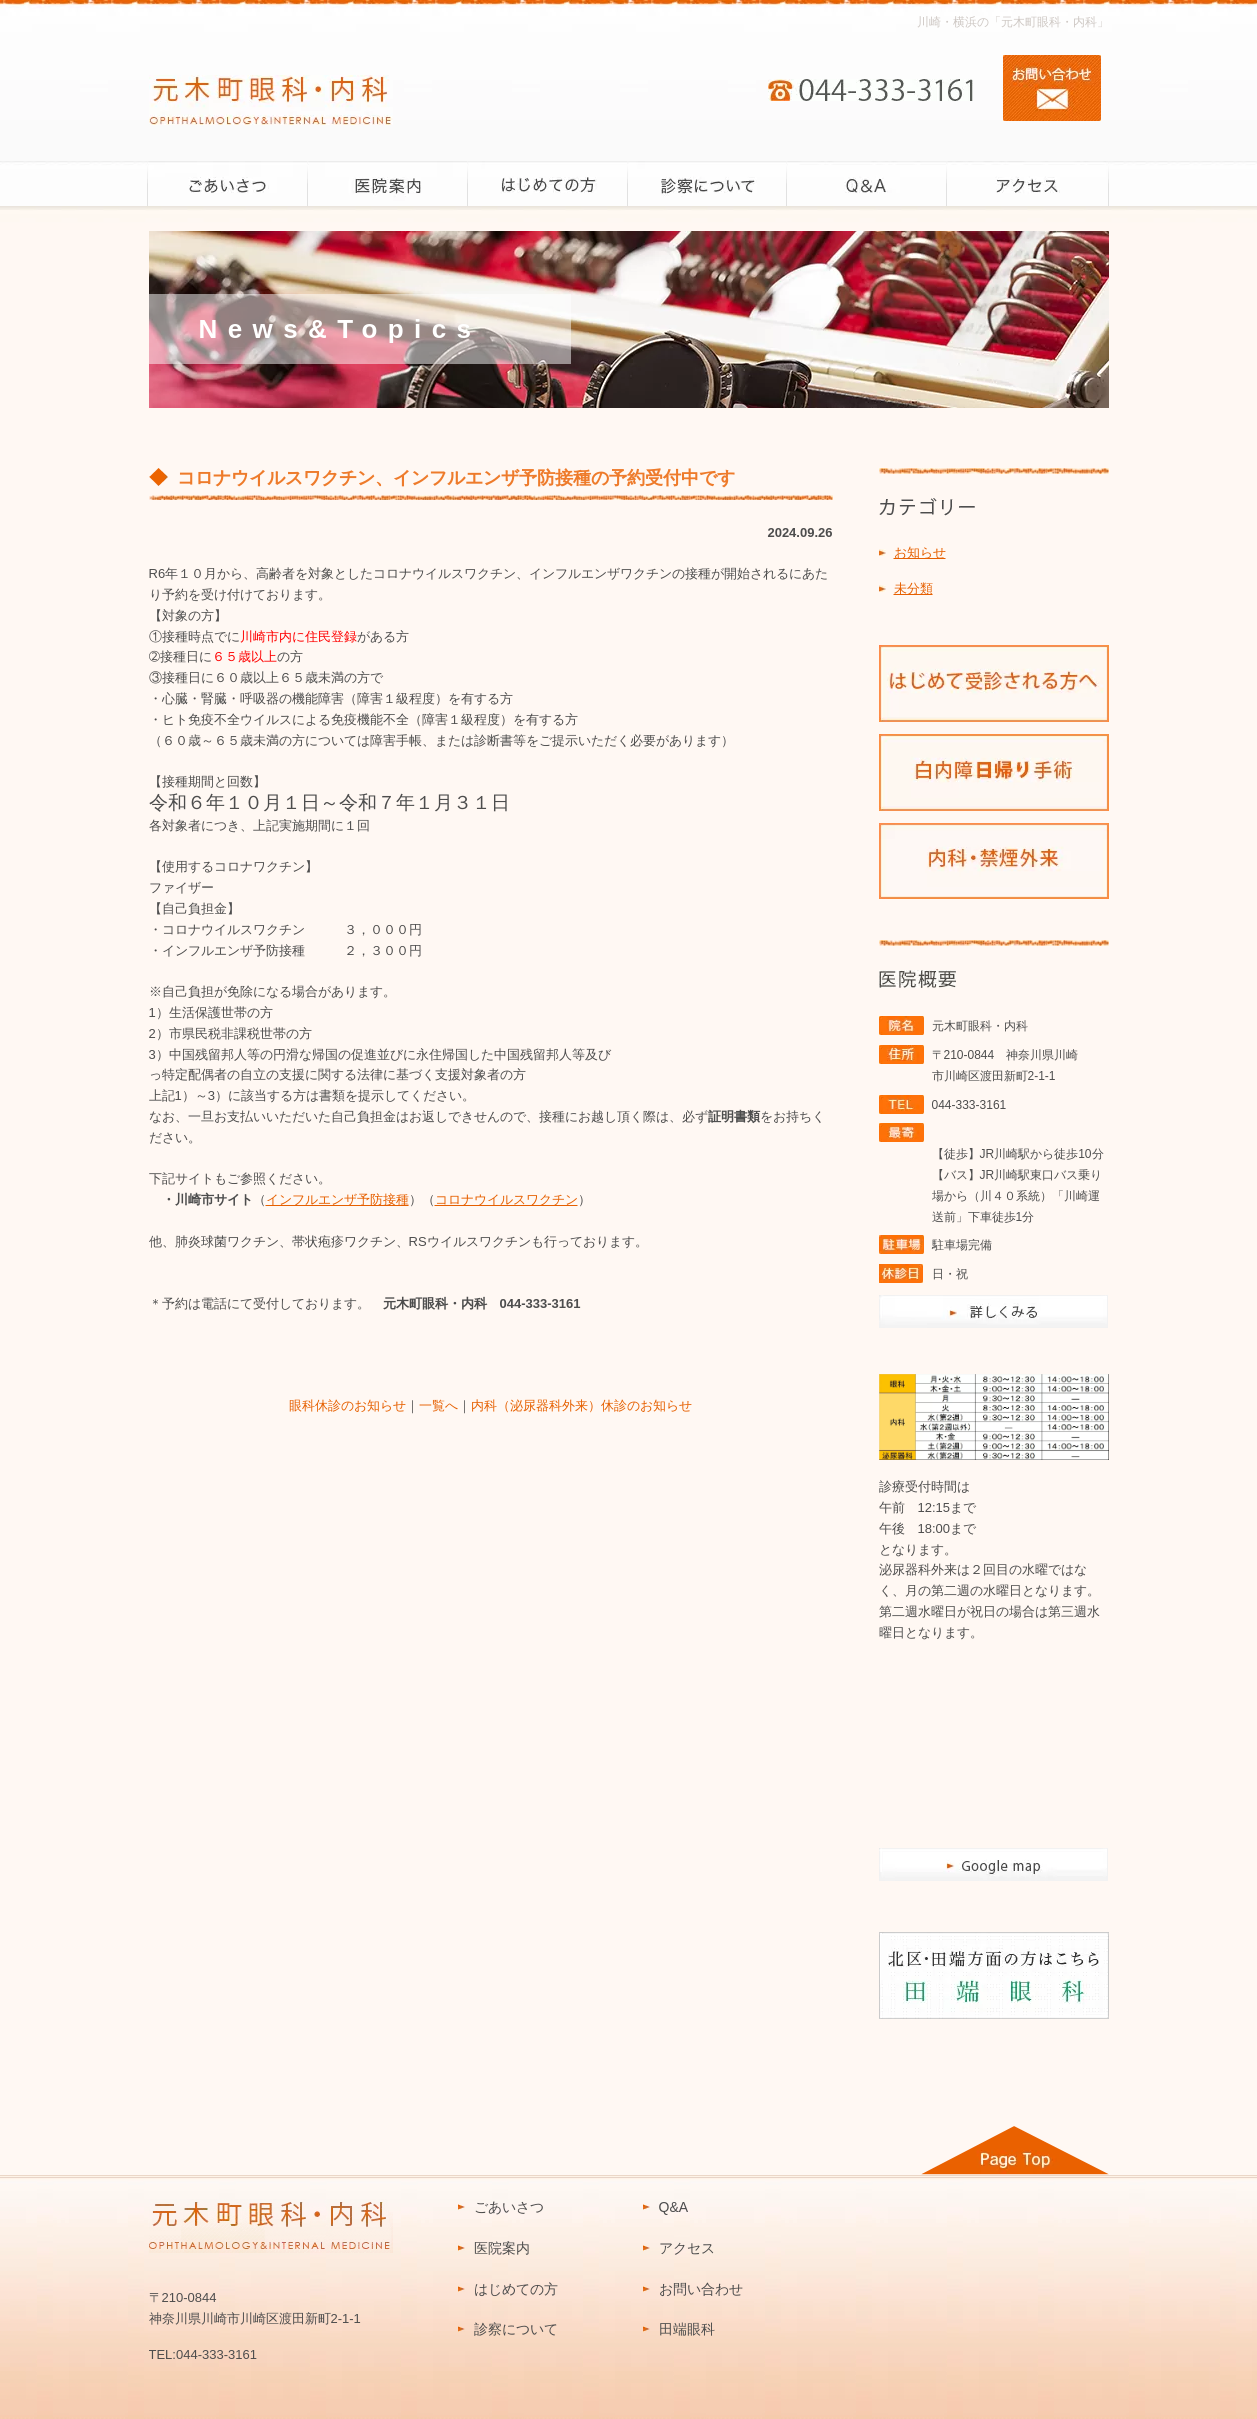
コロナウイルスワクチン (506, 1199)
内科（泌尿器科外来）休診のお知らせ (581, 1405)
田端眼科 (687, 2329)
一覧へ (438, 1405)
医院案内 (502, 2248)
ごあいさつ (509, 2207)
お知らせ (920, 552)
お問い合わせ (701, 2289)
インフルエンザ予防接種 (337, 1199)
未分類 (913, 588)
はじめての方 (516, 2289)
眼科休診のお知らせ (347, 1405)
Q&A (674, 2207)
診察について (516, 2329)
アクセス (687, 2248)
